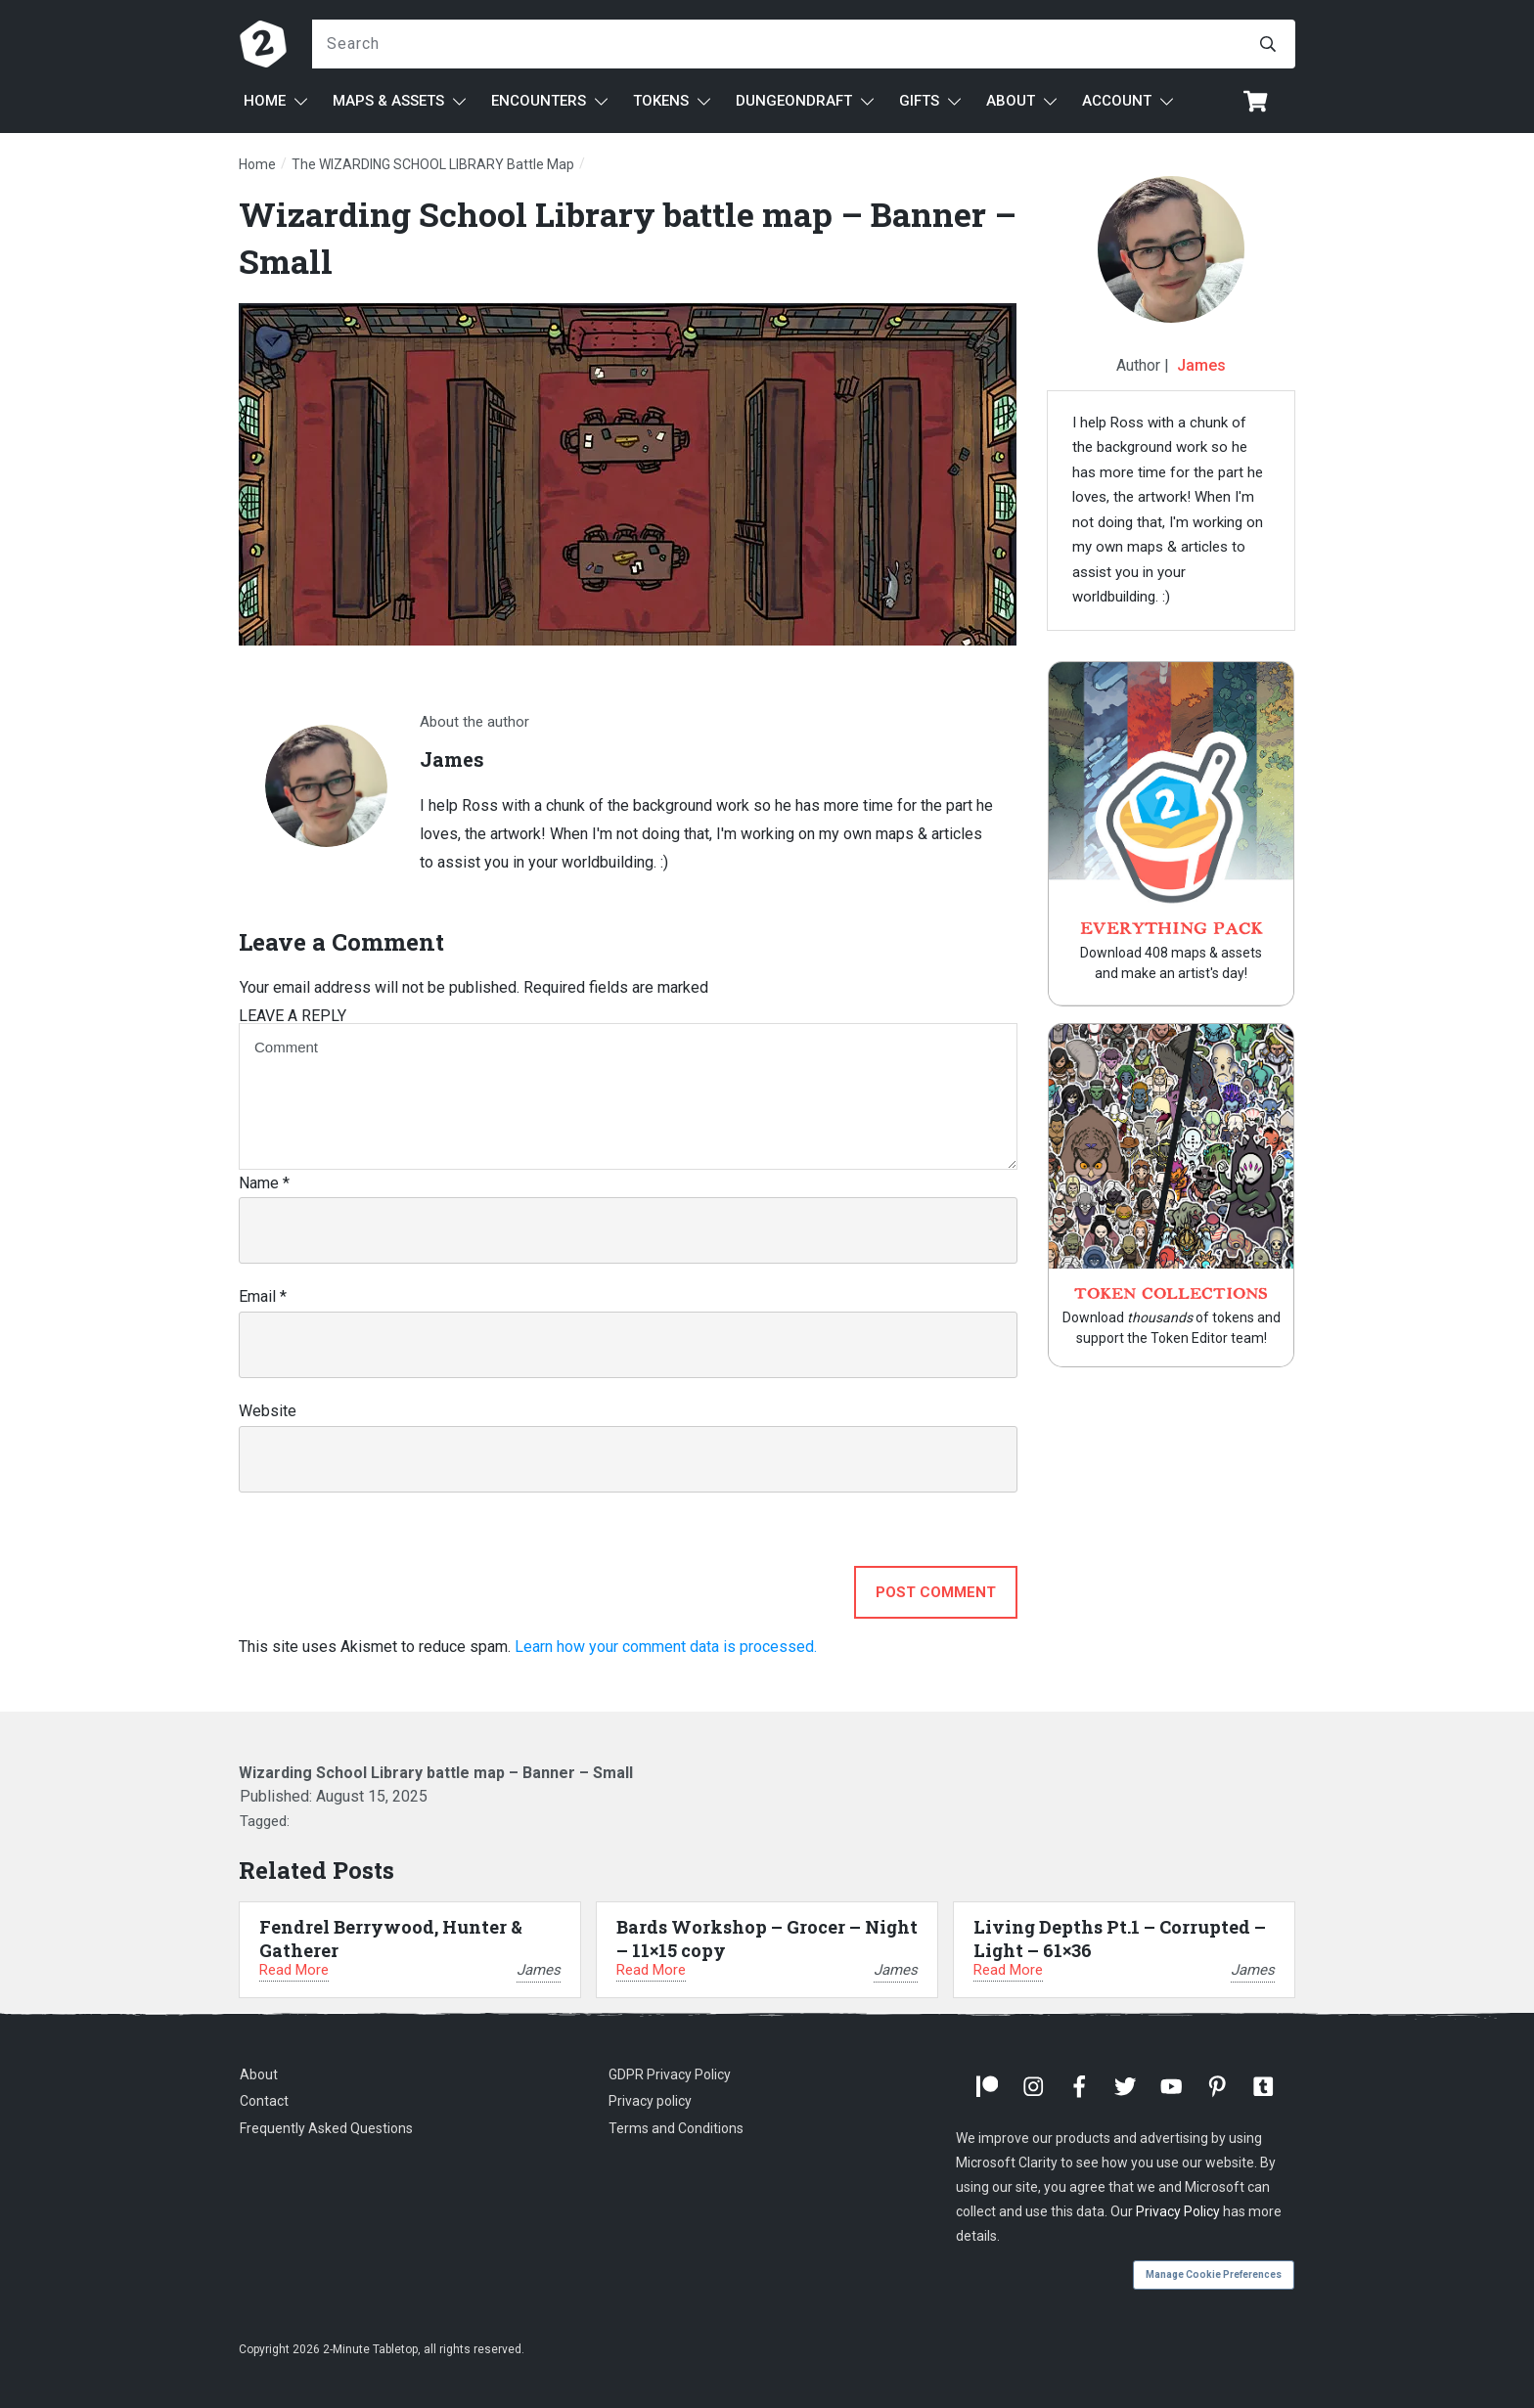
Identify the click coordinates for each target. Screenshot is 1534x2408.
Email (263, 1296)
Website (267, 1411)
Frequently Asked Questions (326, 2128)
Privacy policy (650, 2101)
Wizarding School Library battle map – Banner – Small (436, 1772)
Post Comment (936, 1592)
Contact (264, 2101)
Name (264, 1183)
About (259, 2074)
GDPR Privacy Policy (670, 2074)
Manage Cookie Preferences (1214, 2274)
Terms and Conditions (676, 2128)
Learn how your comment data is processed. (666, 1646)
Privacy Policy (1178, 2211)
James (1201, 365)
